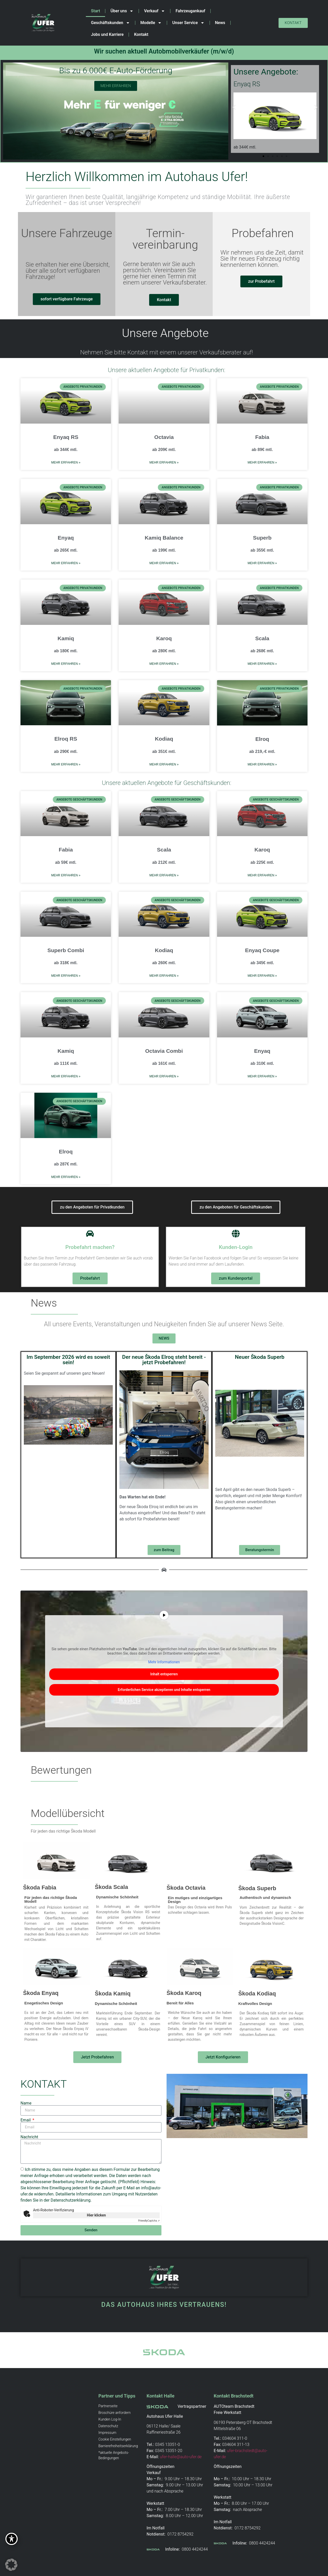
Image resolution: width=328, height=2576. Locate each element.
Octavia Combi (164, 1051)
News (220, 22)
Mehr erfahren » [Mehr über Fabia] (262, 462)
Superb (262, 538)
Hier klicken (96, 2215)
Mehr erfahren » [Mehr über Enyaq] (65, 563)
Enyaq (66, 538)
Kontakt (141, 34)
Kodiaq (164, 739)
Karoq (164, 638)
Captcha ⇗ (149, 2220)
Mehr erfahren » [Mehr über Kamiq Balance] (164, 563)
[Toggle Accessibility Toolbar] (11, 2539)
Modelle (151, 22)
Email (26, 2120)
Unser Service (188, 22)
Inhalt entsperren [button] (164, 1674)
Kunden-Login (235, 1247)
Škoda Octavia (186, 1888)
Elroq (262, 739)
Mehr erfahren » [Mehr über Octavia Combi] (164, 1076)
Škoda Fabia (39, 1887)
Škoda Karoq (184, 1993)
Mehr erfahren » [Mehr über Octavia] (164, 462)
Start (95, 10)
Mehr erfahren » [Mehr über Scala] (262, 664)
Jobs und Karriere (107, 34)
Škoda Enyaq (40, 1993)
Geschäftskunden (110, 22)
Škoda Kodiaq (257, 1993)
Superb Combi (65, 950)
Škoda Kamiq (112, 1993)
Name (26, 2103)
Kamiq (66, 638)
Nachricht (29, 2137)
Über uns (122, 11)
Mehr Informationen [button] (164, 1662)
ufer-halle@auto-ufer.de (181, 2456)
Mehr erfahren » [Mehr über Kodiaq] (164, 764)
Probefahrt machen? (90, 1247)
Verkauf (154, 11)
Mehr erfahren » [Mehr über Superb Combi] (65, 975)
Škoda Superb (257, 1888)
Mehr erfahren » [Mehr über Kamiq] (65, 664)
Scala (262, 638)
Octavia (164, 437)
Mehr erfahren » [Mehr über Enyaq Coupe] (262, 975)
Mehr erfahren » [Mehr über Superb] (262, 563)
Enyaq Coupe (262, 950)
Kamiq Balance (164, 538)
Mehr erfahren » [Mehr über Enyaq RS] (65, 462)
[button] (234, 107)
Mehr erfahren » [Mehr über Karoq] (164, 664)
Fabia (262, 437)
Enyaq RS (65, 437)
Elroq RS (65, 739)
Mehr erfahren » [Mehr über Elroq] (262, 764)
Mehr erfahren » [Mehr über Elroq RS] (65, 764)
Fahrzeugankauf (190, 10)
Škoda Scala (111, 1887)
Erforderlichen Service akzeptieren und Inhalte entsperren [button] (164, 1690)
